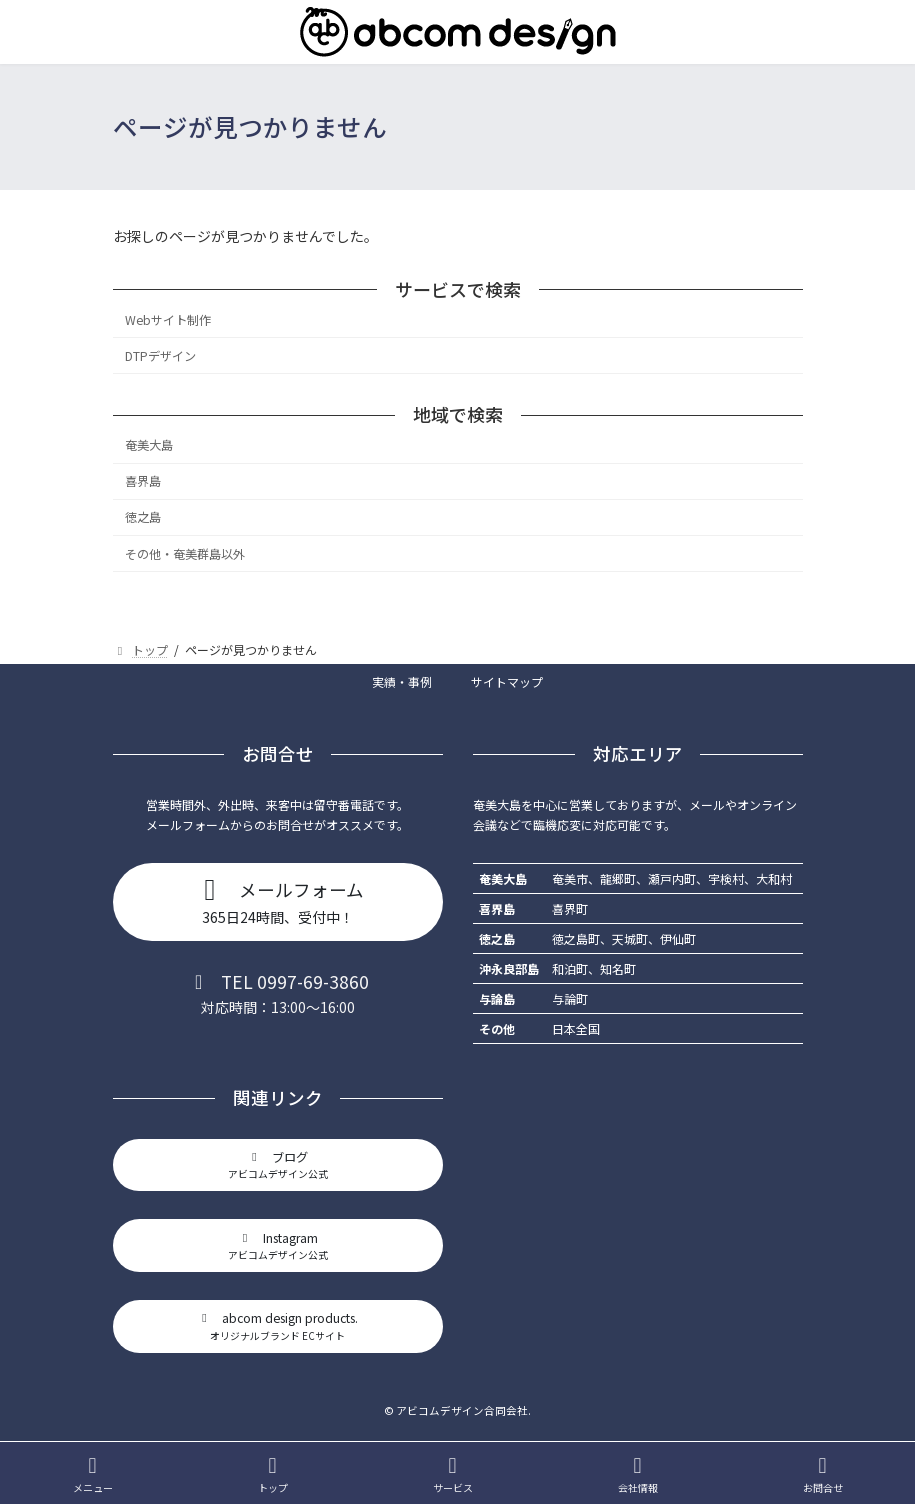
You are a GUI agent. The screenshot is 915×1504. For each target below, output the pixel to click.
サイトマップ (507, 681)
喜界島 (143, 481)
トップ (273, 1474)
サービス (453, 1474)
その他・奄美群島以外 (185, 553)
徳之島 (143, 517)
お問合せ (823, 1474)
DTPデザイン (160, 356)
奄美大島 (149, 445)
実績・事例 (402, 681)
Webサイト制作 (168, 320)
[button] (278, 902)
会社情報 (638, 1474)
